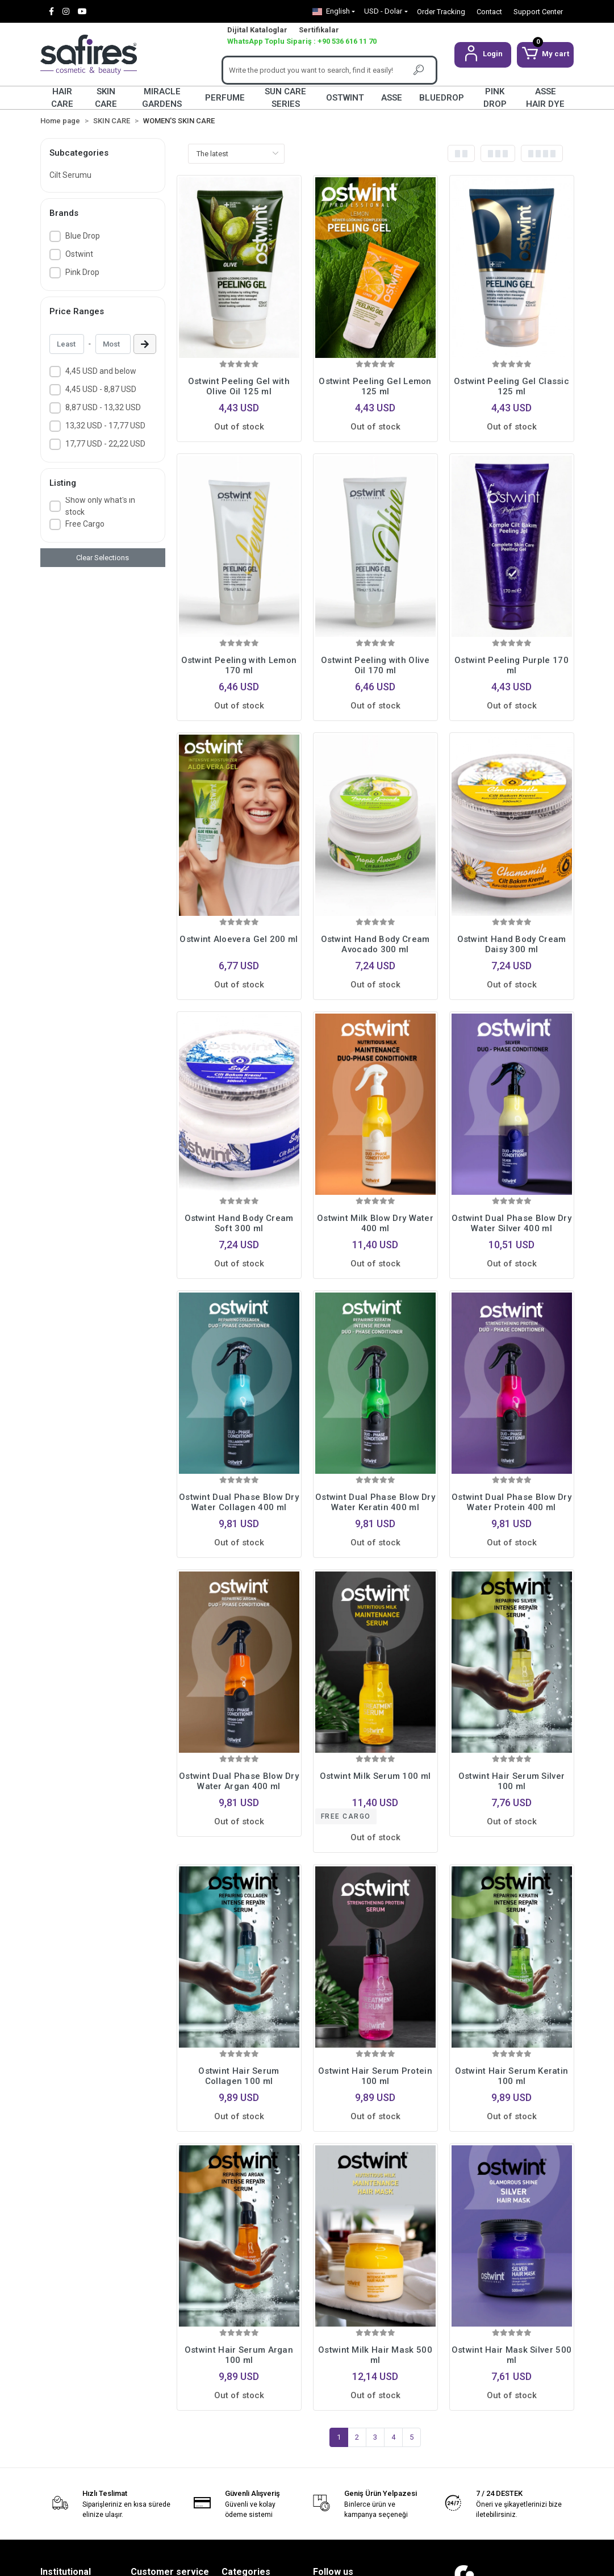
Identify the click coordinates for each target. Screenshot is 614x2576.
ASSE (391, 98)
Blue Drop (82, 235)
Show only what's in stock (100, 505)
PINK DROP (495, 97)
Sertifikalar (319, 30)
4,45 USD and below (100, 371)
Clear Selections (102, 557)
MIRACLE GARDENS (162, 97)
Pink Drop (82, 272)
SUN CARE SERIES (285, 97)
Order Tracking (441, 11)
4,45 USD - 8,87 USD (100, 389)
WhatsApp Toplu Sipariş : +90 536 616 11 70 (302, 41)
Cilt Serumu (70, 175)
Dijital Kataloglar (257, 30)
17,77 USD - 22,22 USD (105, 443)
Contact (489, 11)
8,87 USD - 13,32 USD (103, 407)
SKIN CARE (106, 97)
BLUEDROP (441, 98)
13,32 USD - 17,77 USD (105, 425)
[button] (482, 55)
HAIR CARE (62, 97)
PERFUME (225, 98)
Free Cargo (85, 523)
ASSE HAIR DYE (545, 97)
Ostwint (79, 254)
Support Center (538, 11)
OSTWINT (345, 98)
